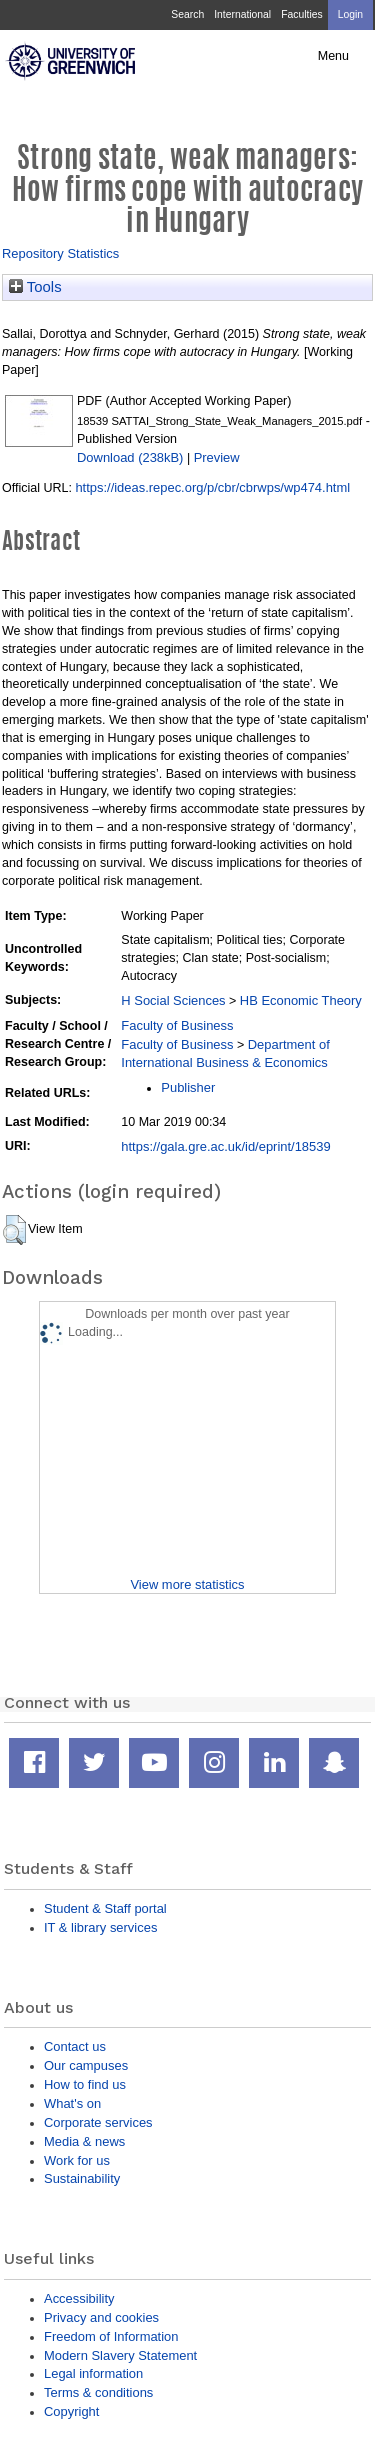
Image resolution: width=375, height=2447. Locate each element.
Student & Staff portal (105, 1908)
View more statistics (187, 1584)
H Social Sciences (173, 1000)
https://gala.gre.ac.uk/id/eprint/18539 (225, 1146)
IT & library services (100, 1927)
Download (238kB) (130, 457)
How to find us (85, 2084)
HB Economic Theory (301, 1000)
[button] (14, 1230)
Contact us (75, 2046)
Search (187, 14)
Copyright (71, 2411)
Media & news (84, 2141)
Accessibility (79, 2298)
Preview (217, 457)
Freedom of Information (111, 2336)
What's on (72, 2103)
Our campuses (86, 2065)
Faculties (301, 14)
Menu (333, 56)
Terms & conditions (98, 2392)
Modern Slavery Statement (120, 2355)
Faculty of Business (177, 1025)
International (242, 14)
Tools (35, 287)
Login (350, 14)
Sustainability (82, 2178)
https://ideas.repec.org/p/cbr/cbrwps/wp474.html (212, 487)
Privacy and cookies (101, 2317)
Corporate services (98, 2122)
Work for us (77, 2160)
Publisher (188, 1087)
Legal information (93, 2373)
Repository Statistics (60, 253)
